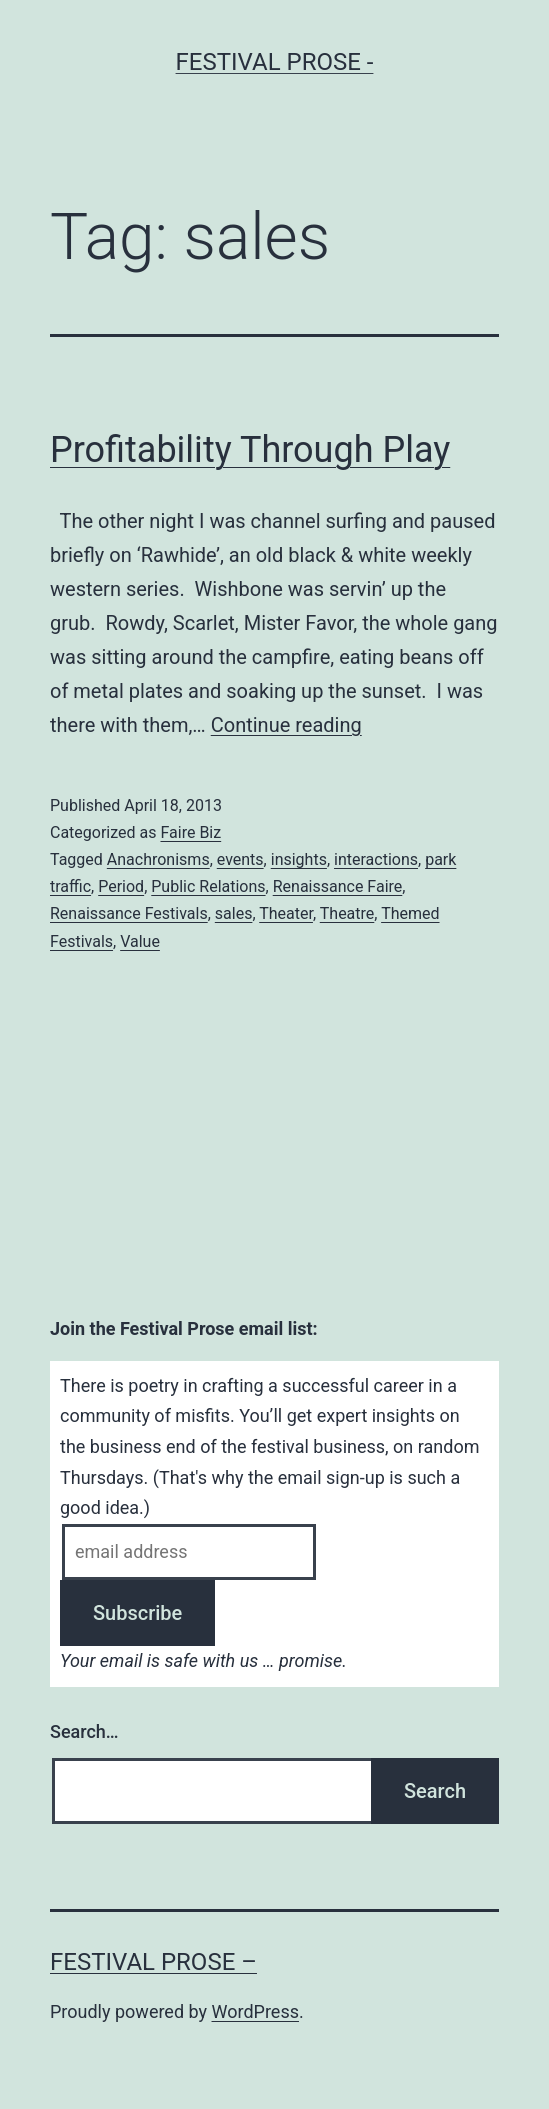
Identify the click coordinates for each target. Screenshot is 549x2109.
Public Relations (208, 886)
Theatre (347, 913)
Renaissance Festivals (129, 913)
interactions (376, 859)
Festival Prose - (275, 62)
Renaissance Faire (338, 886)
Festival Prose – (153, 1962)
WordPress (255, 2011)
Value (140, 941)
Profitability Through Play (250, 450)
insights (299, 859)
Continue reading (286, 725)
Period (121, 886)
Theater (286, 913)
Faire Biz (190, 832)
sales (234, 913)
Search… (84, 1731)
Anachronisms (158, 859)
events (240, 859)
